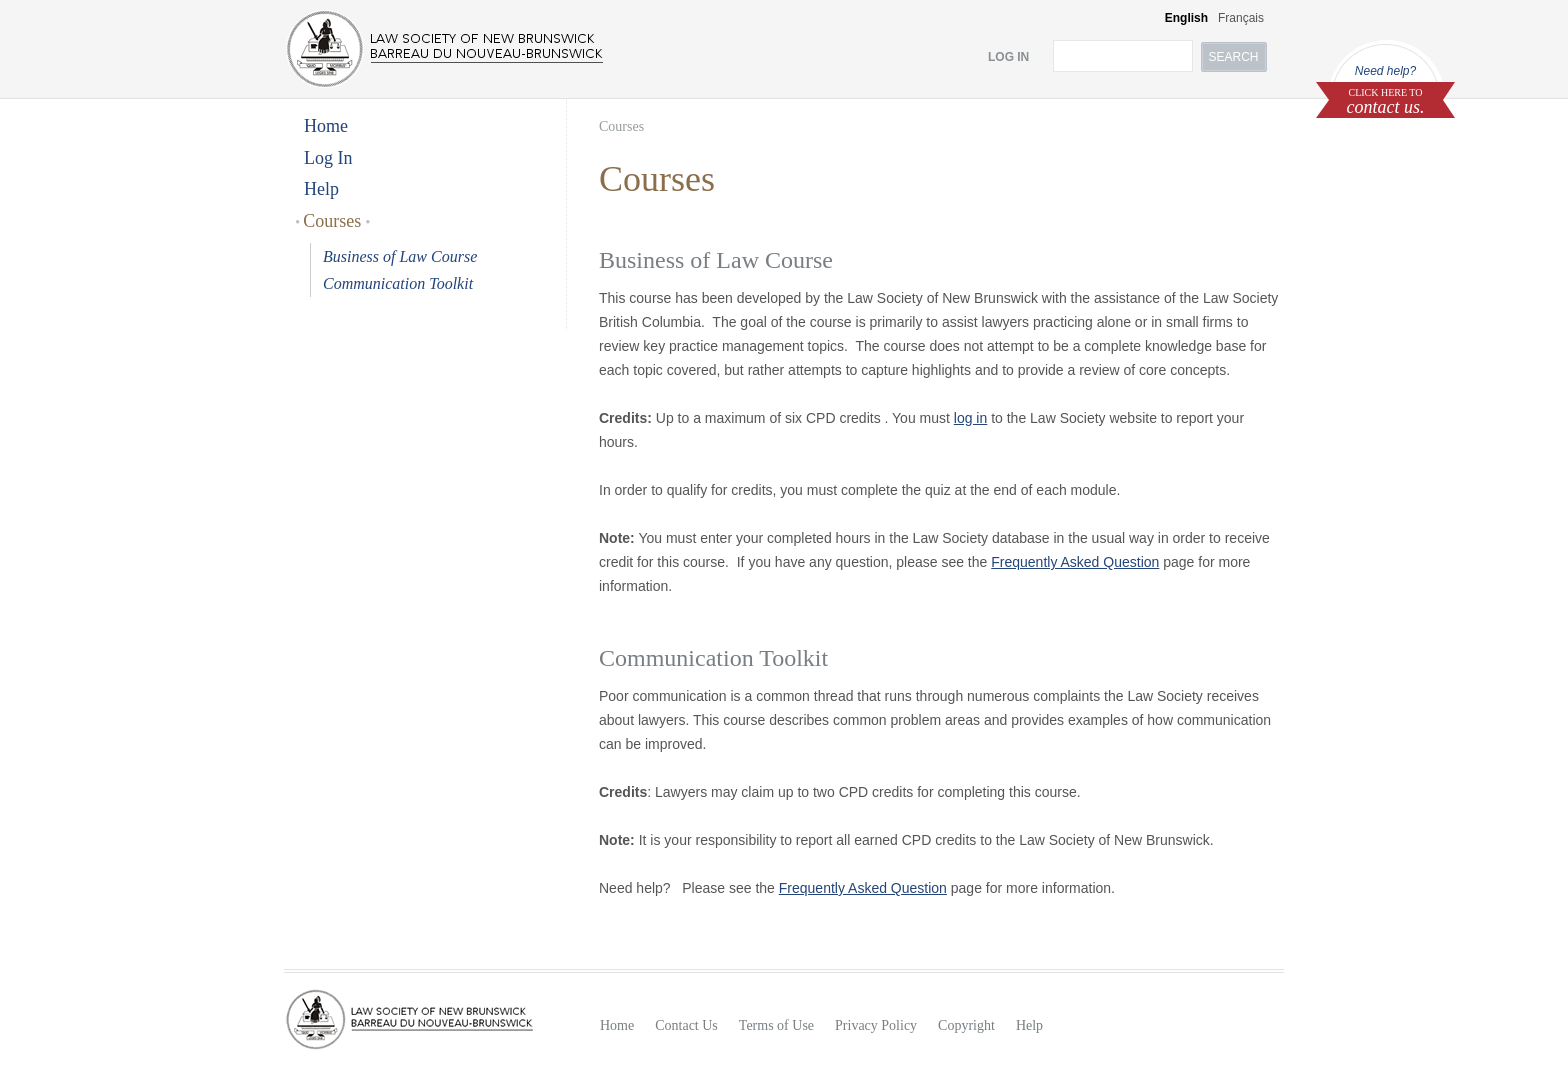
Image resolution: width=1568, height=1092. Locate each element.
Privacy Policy (876, 1025)
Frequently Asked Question (1075, 562)
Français (1241, 18)
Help (321, 189)
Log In (328, 158)
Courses (332, 221)
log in (970, 418)
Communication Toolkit (398, 283)
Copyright (966, 1025)
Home (326, 126)
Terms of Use (776, 1025)
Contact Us (686, 1025)
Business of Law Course (400, 256)
